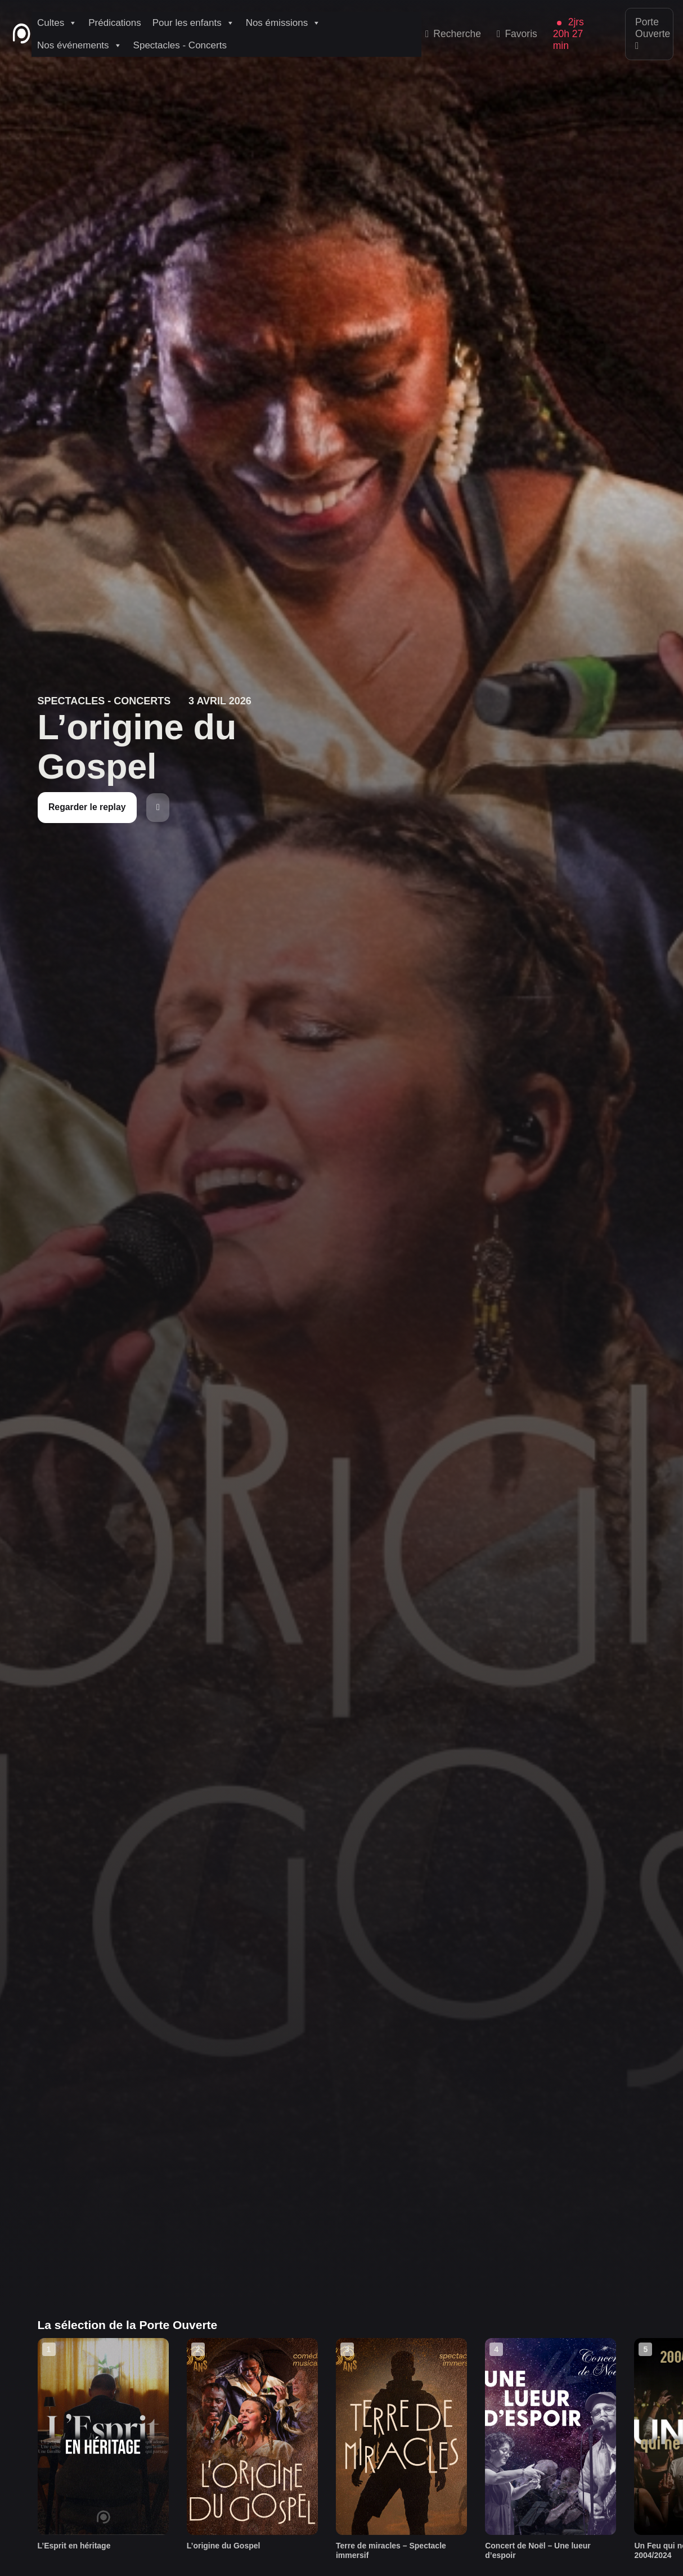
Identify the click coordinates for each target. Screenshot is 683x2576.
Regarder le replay (86, 807)
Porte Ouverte (652, 33)
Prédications (114, 22)
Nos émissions (283, 23)
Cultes (57, 23)
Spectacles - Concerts (180, 45)
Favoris (517, 34)
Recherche (453, 34)
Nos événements (79, 45)
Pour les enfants (193, 23)
